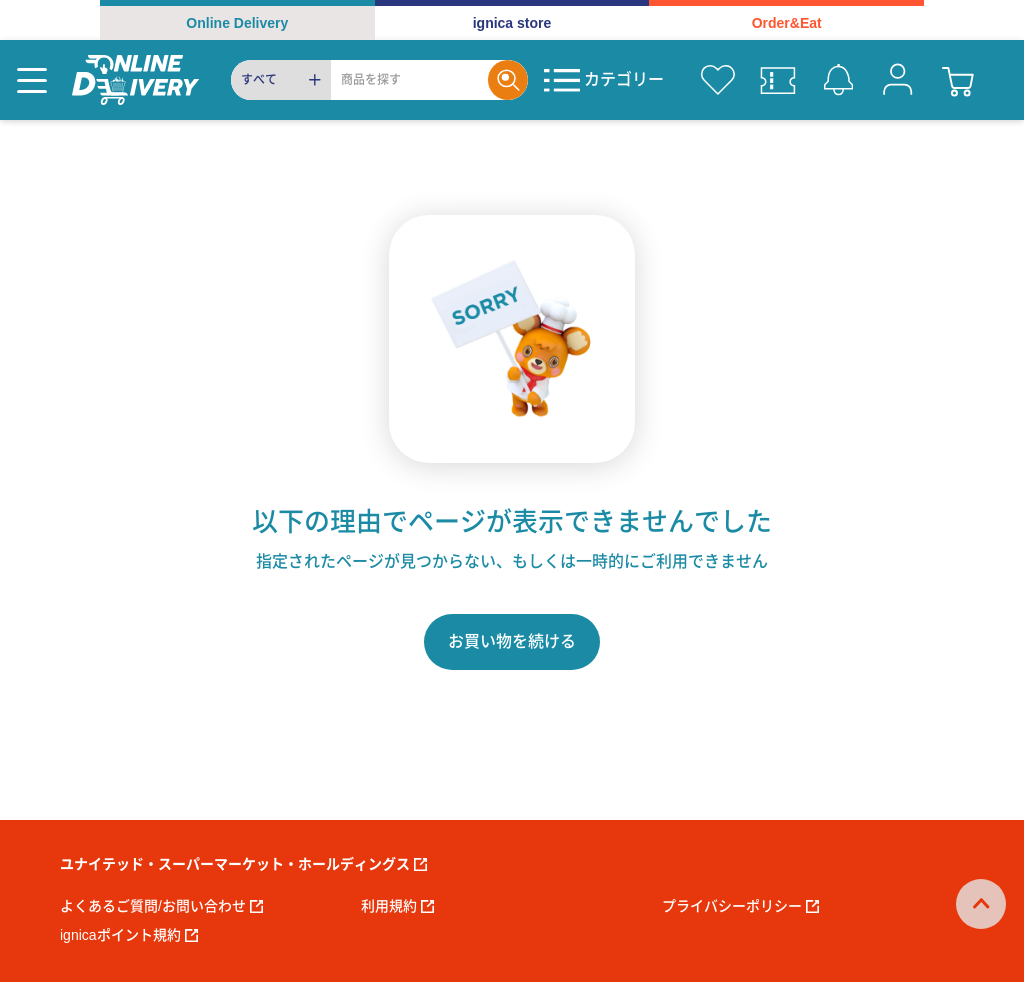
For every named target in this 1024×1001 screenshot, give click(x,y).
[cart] (958, 80)
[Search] (409, 80)
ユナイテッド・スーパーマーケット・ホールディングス (243, 864)
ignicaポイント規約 (129, 935)
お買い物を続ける (512, 641)
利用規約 (397, 906)
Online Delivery (237, 23)
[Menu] (32, 80)
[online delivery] (135, 80)
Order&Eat (787, 23)
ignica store (512, 23)
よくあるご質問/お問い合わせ (161, 906)
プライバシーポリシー (740, 906)
